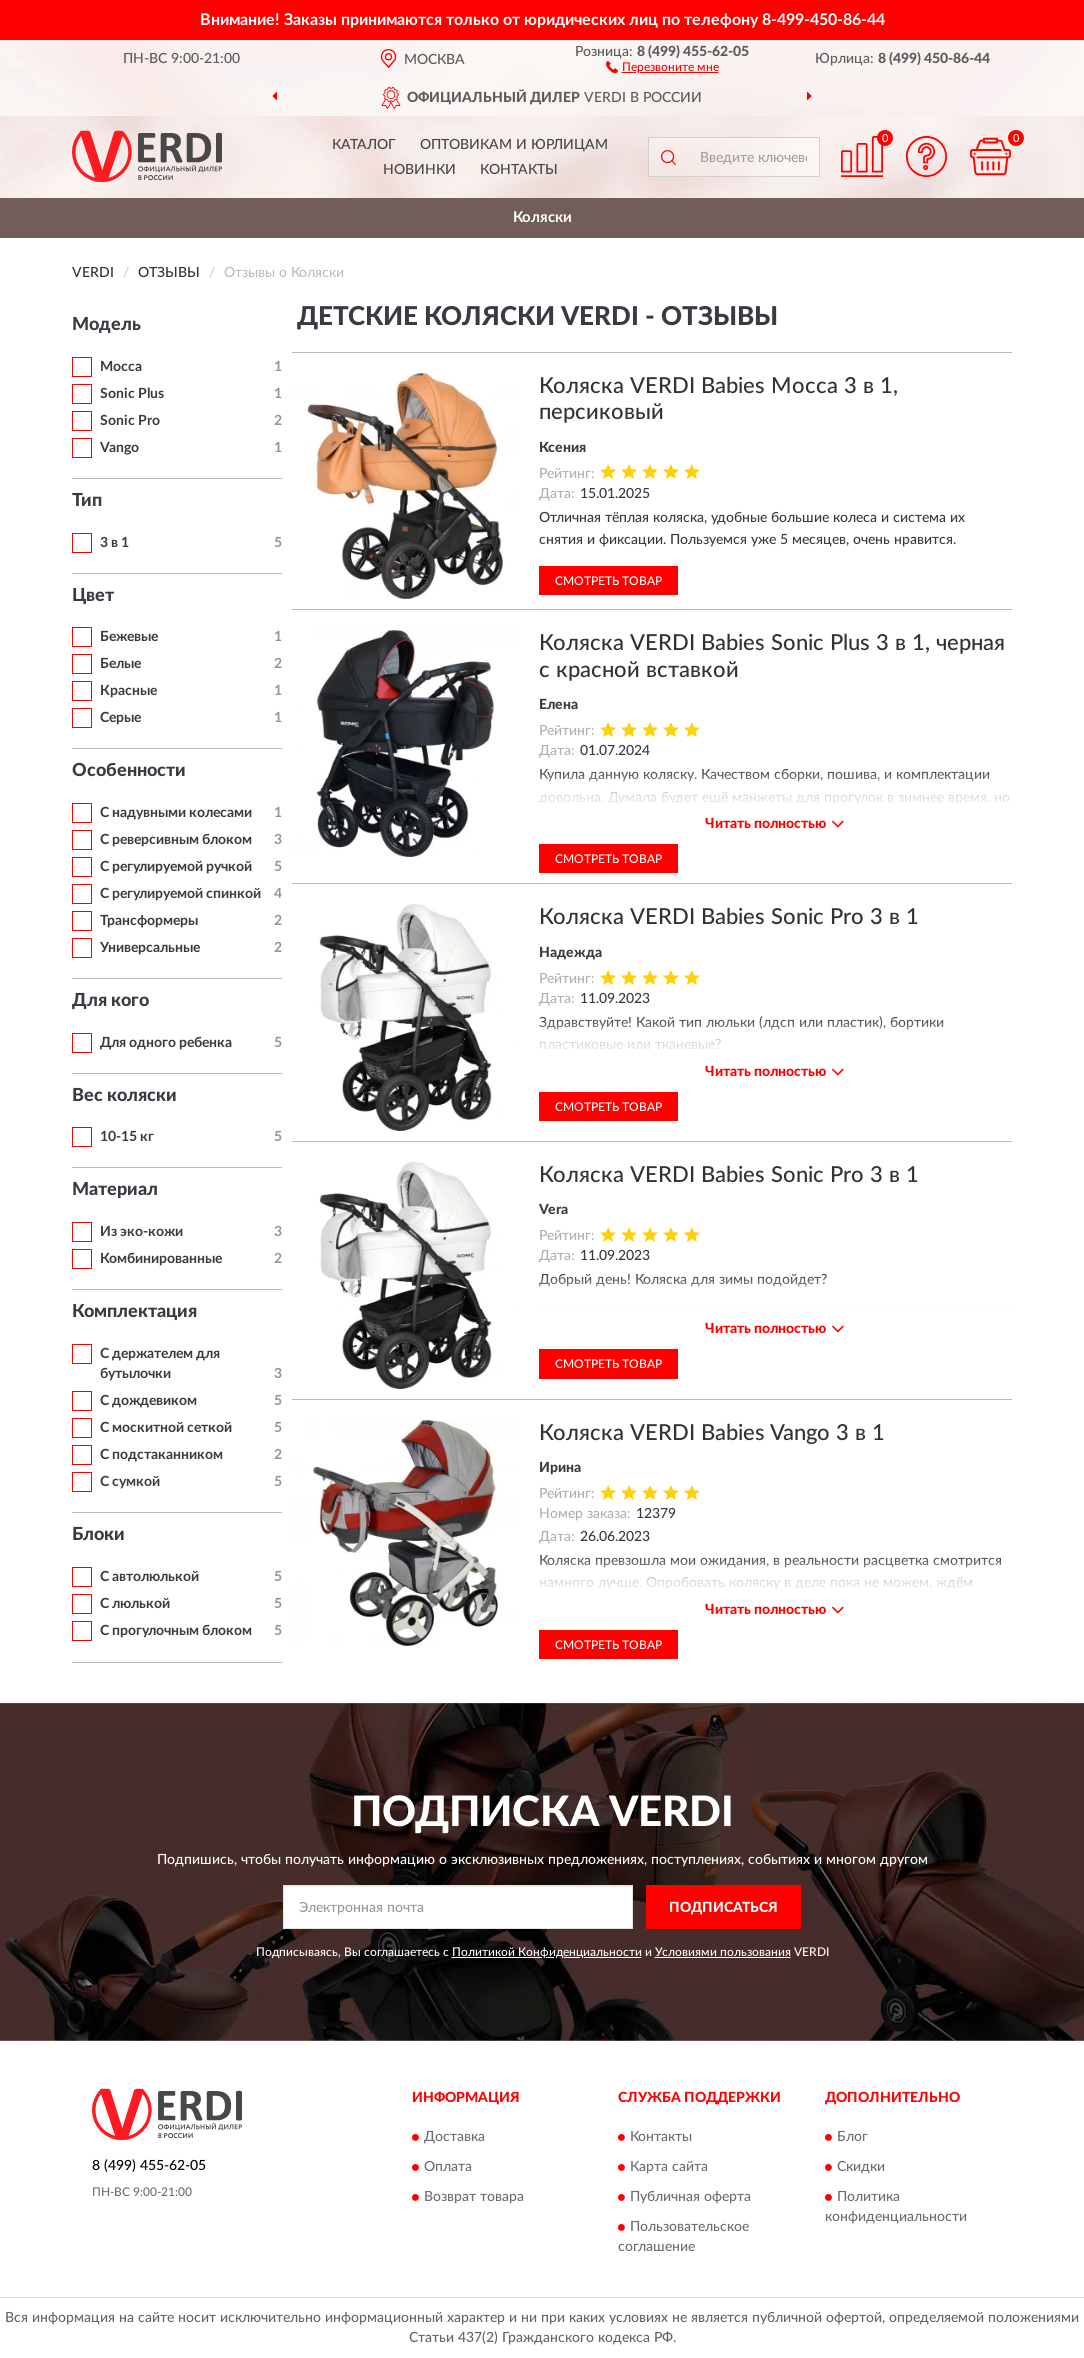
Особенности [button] (129, 771)
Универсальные (150, 948)
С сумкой (130, 1482)
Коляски (542, 217)
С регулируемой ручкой (176, 867)
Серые (120, 718)
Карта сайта (669, 2167)
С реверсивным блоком (176, 840)
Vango (119, 448)
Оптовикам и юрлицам (514, 145)
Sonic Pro (130, 421)
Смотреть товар (608, 581)
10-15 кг (127, 1137)
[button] (662, 66)
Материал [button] (115, 1190)
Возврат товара (474, 2197)
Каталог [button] (364, 145)
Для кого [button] (110, 1001)
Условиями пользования (723, 1952)
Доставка (454, 2137)
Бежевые (129, 637)
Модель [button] (106, 325)
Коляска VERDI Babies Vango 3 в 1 (712, 1433)
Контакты (519, 170)
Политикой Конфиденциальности (547, 1952)
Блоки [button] (98, 1535)
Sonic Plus (132, 394)
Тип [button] (87, 501)
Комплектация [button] (134, 1312)
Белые (120, 664)
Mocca (121, 367)
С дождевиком (148, 1401)
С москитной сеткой (166, 1428)
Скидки (861, 2167)
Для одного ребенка (166, 1043)
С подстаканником (161, 1455)
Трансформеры (149, 921)
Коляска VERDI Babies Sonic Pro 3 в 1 (729, 917)
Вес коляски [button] (124, 1096)
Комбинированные (161, 1259)
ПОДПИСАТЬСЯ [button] (723, 1908)
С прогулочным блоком (176, 1631)
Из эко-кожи (141, 1232)
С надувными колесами (176, 813)
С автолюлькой (149, 1577)
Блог (852, 2137)
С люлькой (135, 1604)
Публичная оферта (690, 2197)
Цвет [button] (93, 596)
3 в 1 (114, 543)
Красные (128, 691)
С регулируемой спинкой (180, 894)
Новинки (419, 170)
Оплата (448, 2167)
